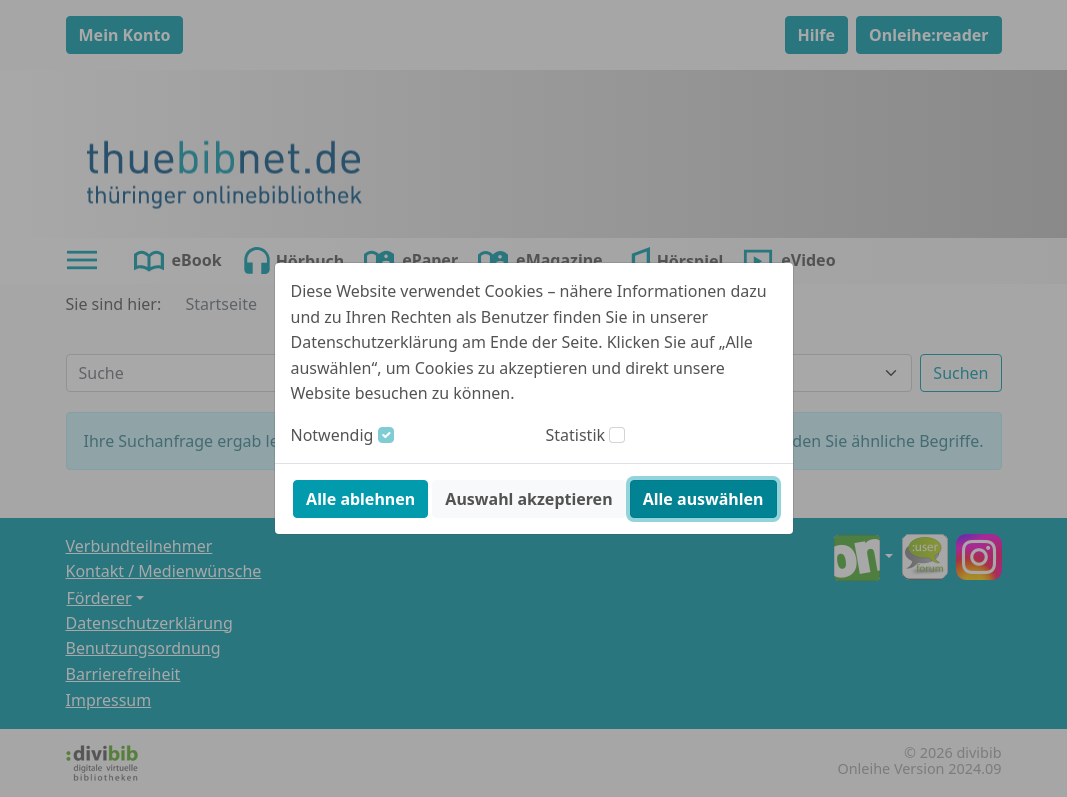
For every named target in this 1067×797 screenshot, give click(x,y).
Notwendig (332, 435)
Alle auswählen (703, 499)
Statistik (576, 435)
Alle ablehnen (360, 499)
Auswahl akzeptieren (528, 499)
